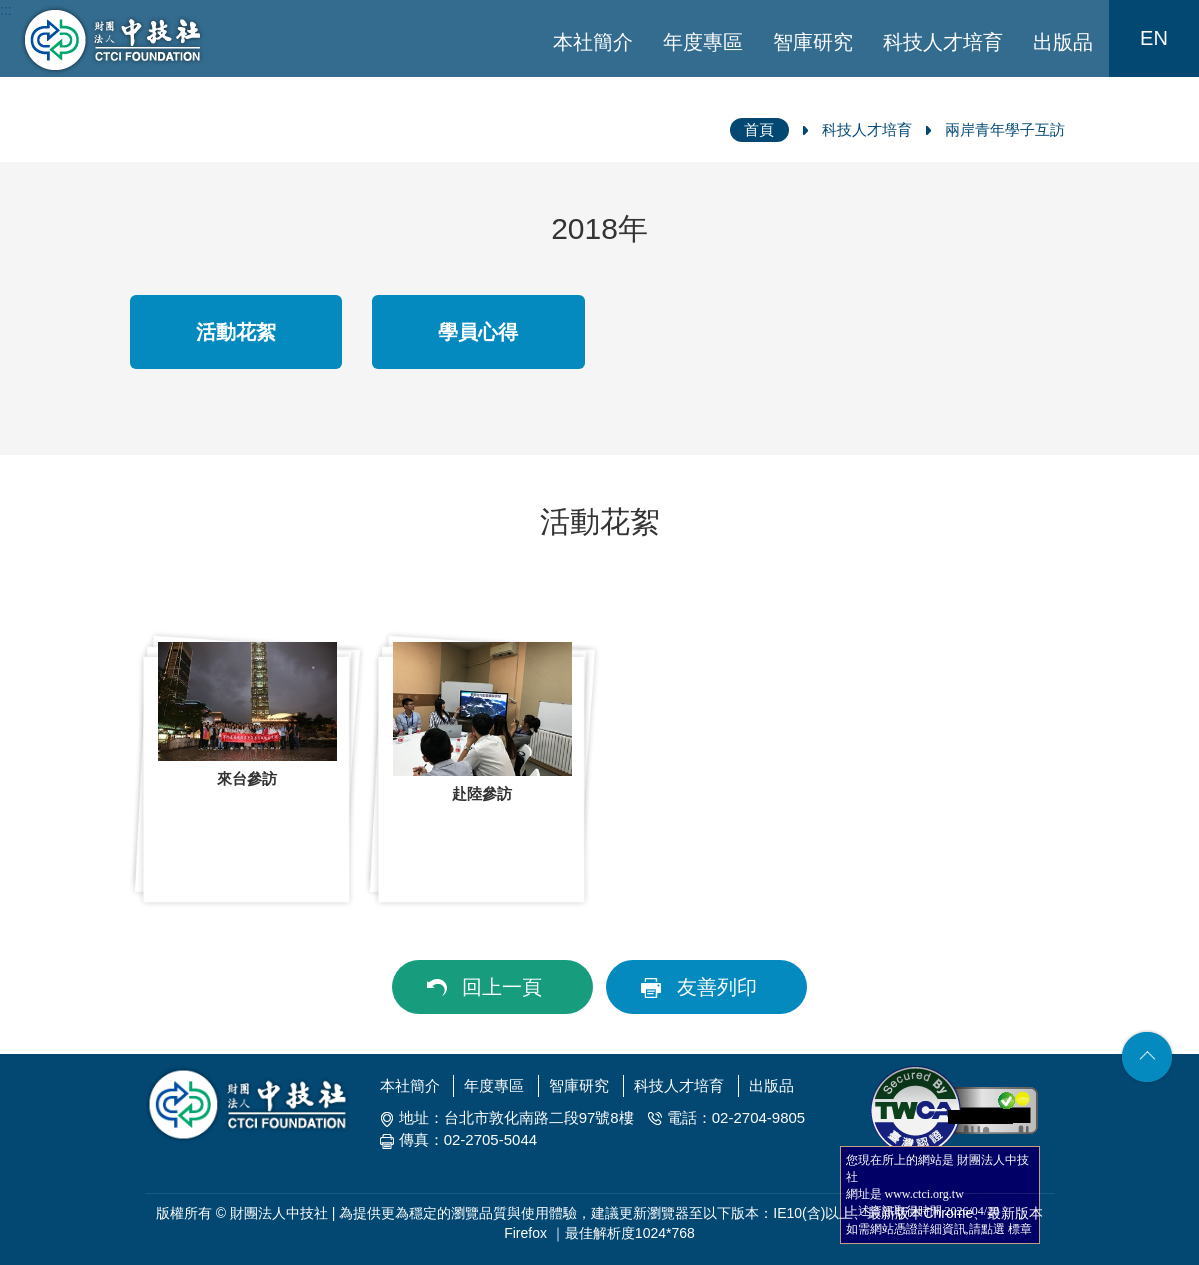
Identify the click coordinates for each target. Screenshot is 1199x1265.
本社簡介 (593, 42)
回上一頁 (502, 987)
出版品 (1063, 42)
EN (1154, 38)
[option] (247, 769)
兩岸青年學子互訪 (1005, 129)
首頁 (759, 129)
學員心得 (478, 332)
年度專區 (703, 42)
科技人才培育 (943, 42)
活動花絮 (236, 332)
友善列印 (717, 987)
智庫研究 (813, 42)
